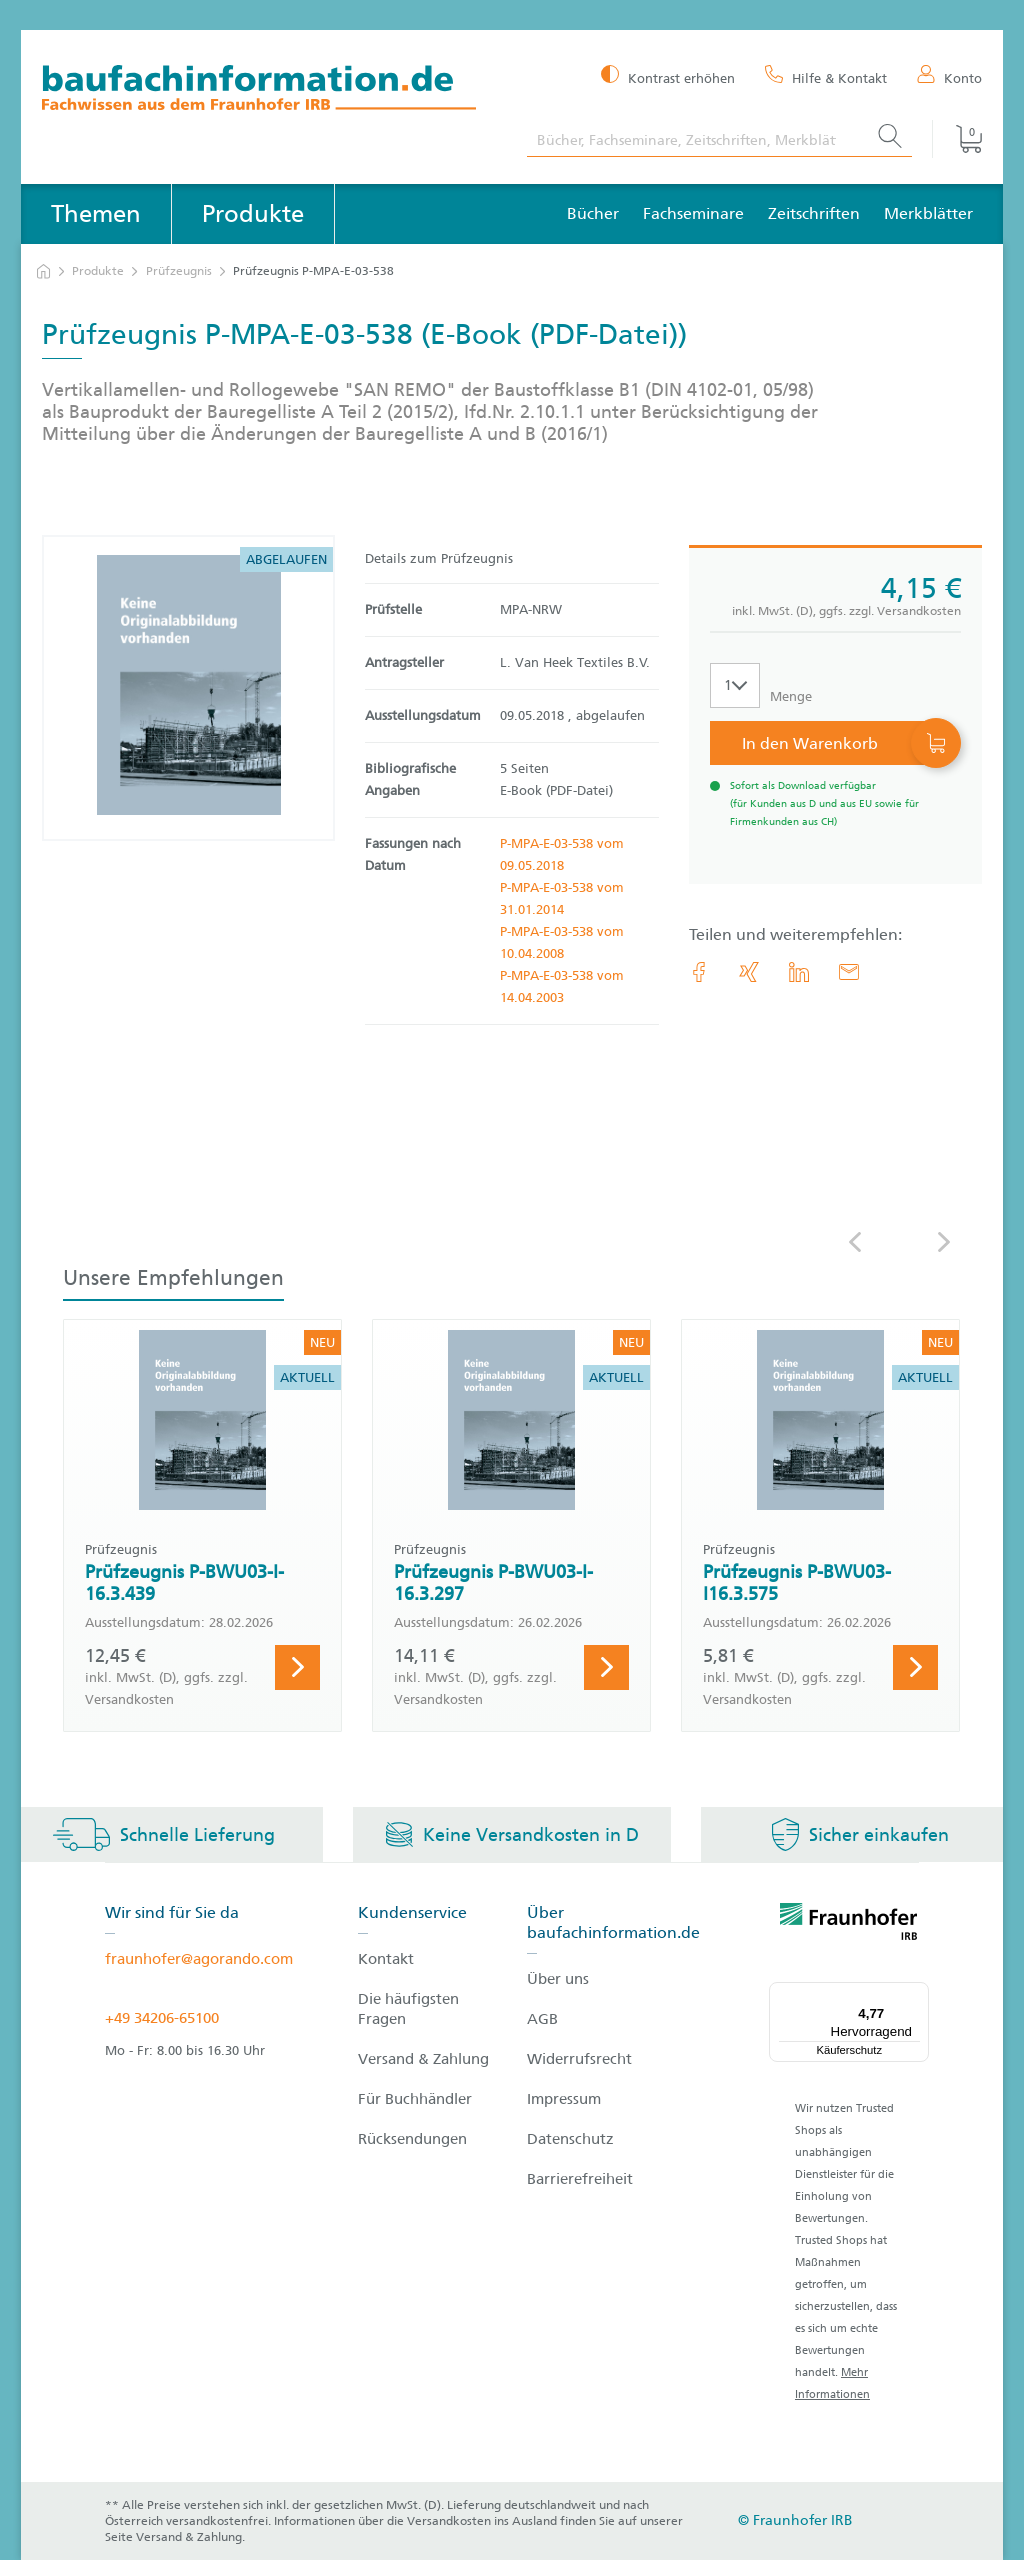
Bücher (593, 213)
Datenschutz (570, 2139)
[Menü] (917, 1994)
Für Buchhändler (415, 2099)
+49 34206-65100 (162, 2018)
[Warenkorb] (957, 139)
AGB (542, 2019)
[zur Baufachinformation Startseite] (269, 90)
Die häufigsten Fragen (408, 2009)
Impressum (564, 2099)
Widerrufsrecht (579, 2059)
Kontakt (386, 1959)
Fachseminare (693, 213)
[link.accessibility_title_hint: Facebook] (699, 972)
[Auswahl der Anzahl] (735, 685)
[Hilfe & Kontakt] (826, 77)
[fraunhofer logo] (849, 1925)
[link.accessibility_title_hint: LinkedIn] (799, 972)
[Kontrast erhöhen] (668, 76)
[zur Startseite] (43, 271)
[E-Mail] (849, 972)
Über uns (558, 1979)
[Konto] (949, 77)
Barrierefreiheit (580, 2179)
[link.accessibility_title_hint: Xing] (749, 972)
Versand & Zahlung (423, 2059)
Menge (791, 696)
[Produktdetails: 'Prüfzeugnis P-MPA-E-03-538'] (189, 688)
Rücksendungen (412, 2139)
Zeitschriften (814, 213)
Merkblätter (928, 213)
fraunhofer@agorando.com (199, 1959)
